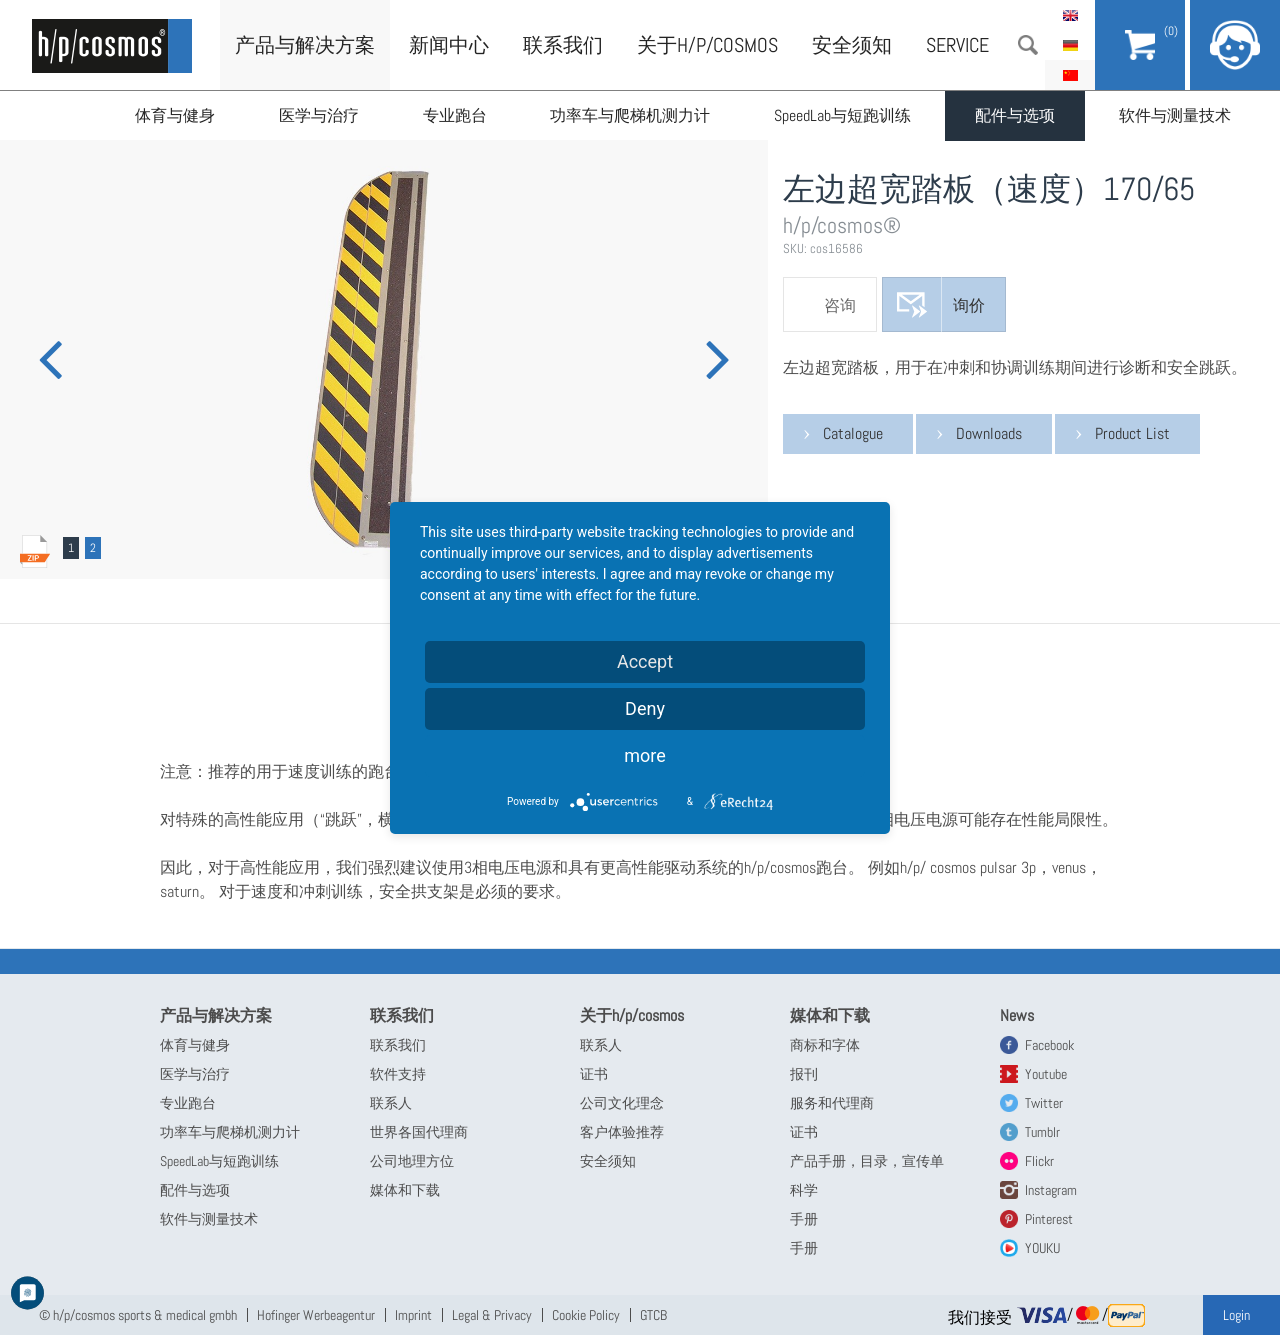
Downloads (989, 433)
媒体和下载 (405, 1190)
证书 (594, 1074)
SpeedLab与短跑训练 (843, 115)
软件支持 (398, 1074)
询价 (969, 305)
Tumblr (1042, 1132)
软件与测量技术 (1176, 115)
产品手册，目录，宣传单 (867, 1161)
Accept (645, 661)
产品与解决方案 (305, 45)
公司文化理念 (622, 1103)
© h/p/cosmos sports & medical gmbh (138, 1315)
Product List (1132, 433)
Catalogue (853, 433)
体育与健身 (175, 115)
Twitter (1044, 1103)
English (1070, 15)
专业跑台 (455, 115)
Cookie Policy (586, 1315)
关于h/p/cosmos (707, 45)
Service (957, 45)
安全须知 (852, 45)
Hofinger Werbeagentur (316, 1315)
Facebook (1049, 1045)
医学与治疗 (319, 115)
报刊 (804, 1074)
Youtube (1046, 1074)
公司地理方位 (412, 1161)
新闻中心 (449, 45)
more (645, 755)
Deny (645, 708)
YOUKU (1042, 1248)
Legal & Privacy (492, 1315)
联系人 (391, 1103)
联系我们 (563, 45)
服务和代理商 (832, 1103)
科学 (804, 1190)
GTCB (653, 1315)
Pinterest (1049, 1219)
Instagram (1051, 1190)
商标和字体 (825, 1045)
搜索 (1028, 45)
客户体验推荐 (622, 1132)
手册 (804, 1219)
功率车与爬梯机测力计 (631, 115)
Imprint (413, 1315)
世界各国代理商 (419, 1132)
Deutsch (1070, 45)
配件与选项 (1016, 115)
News (1017, 1015)
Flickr (1039, 1161)
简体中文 (1070, 75)
